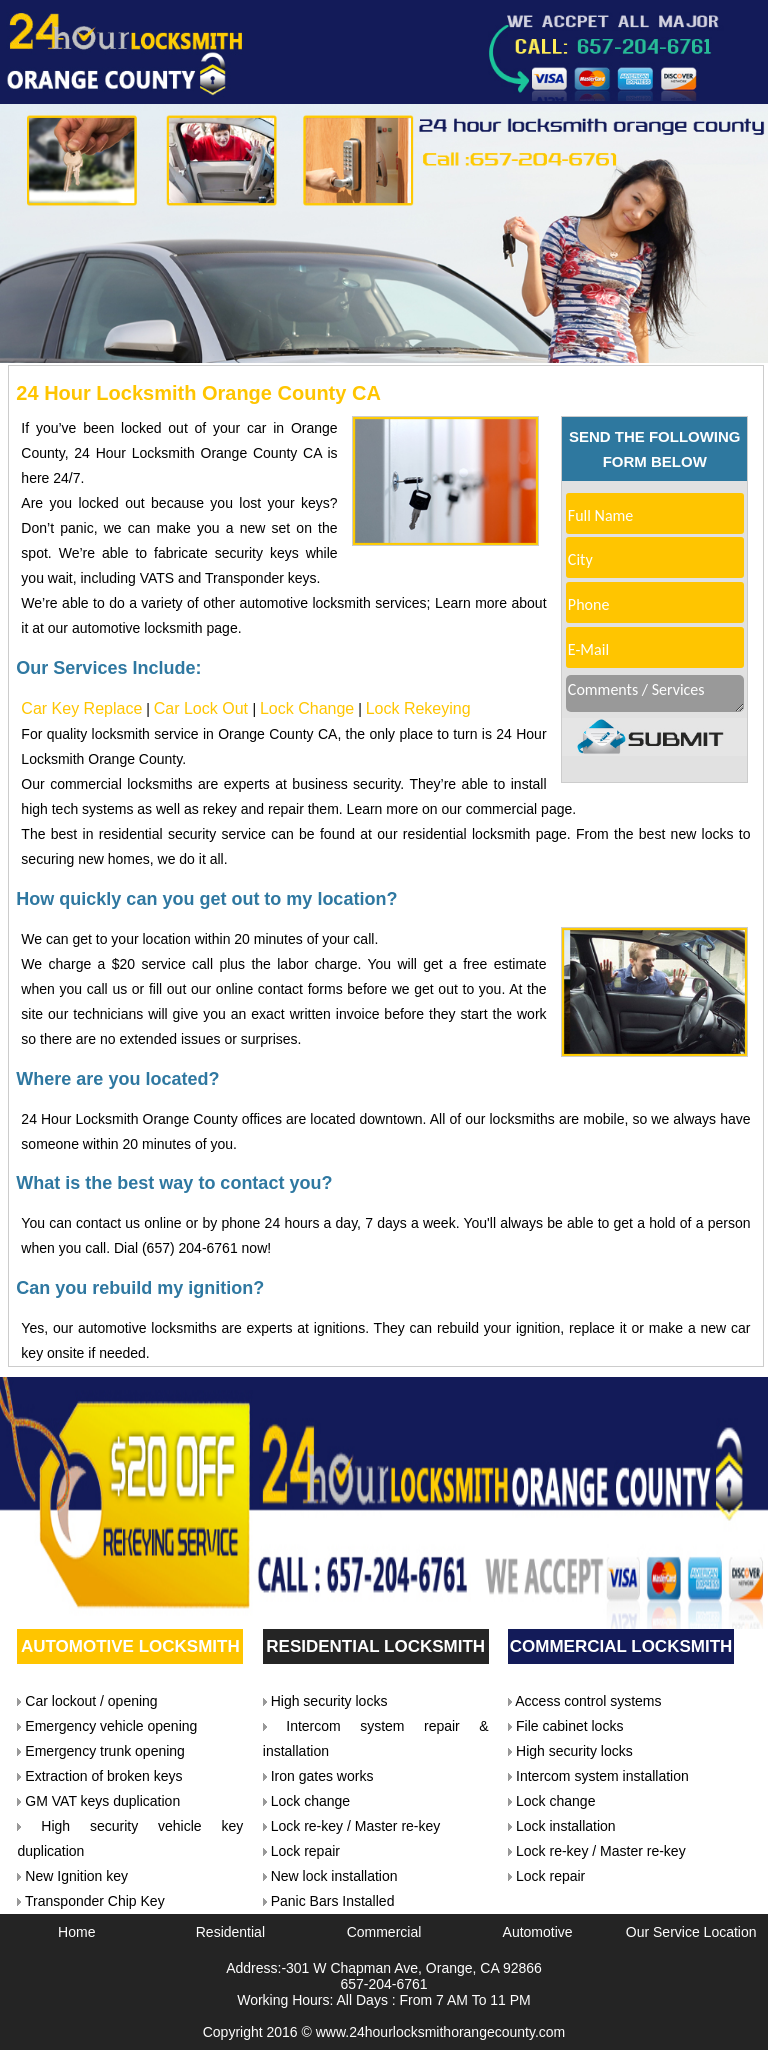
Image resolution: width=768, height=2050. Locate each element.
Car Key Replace (81, 708)
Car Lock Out (203, 708)
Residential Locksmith (375, 1646)
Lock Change (307, 708)
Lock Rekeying (418, 708)
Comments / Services (655, 693)
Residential (230, 1932)
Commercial (384, 1932)
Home (76, 1932)
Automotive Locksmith (130, 1646)
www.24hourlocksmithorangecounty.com (441, 2032)
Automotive (538, 1932)
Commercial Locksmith (621, 1646)
